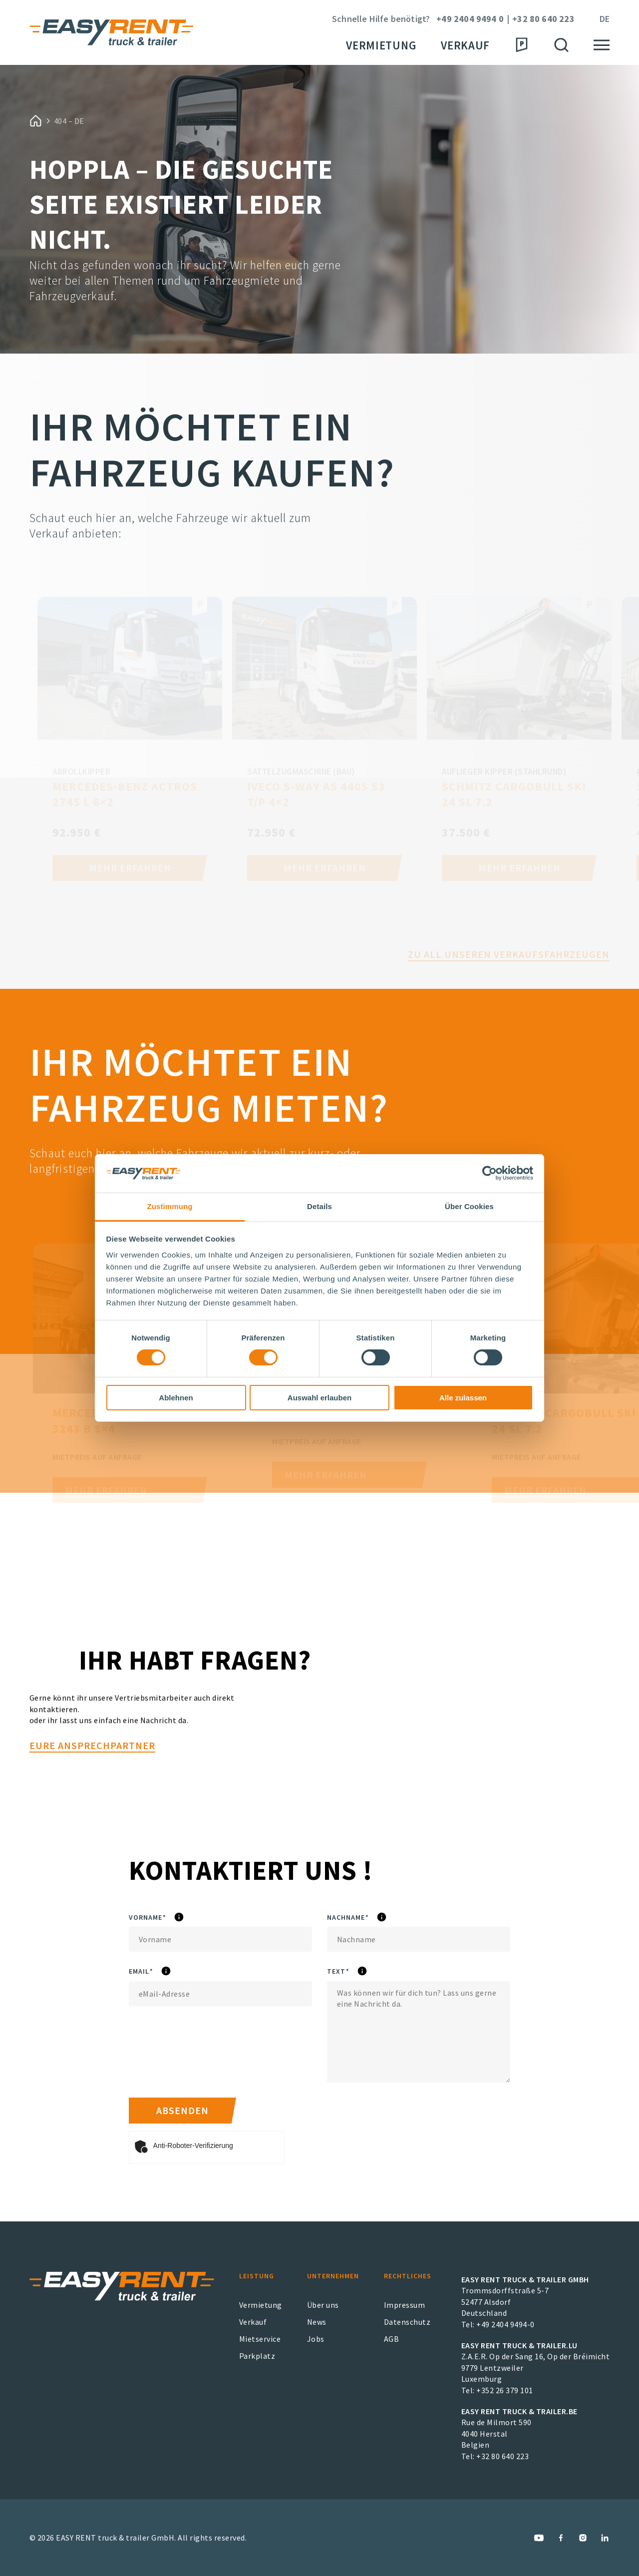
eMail (168, 1972)
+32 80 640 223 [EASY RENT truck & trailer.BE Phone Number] (502, 2456)
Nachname (381, 1918)
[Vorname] (220, 1939)
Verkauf (465, 45)
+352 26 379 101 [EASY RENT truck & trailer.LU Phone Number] (504, 2390)
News (316, 2322)
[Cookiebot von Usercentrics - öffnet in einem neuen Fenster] (489, 1173)
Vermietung (381, 45)
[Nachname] (418, 1939)
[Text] (418, 2032)
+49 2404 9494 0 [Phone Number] (470, 19)
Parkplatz (257, 2356)
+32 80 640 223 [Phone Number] (543, 19)
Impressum (404, 2305)
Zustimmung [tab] (170, 1206)
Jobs (315, 2339)
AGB (391, 2339)
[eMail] (220, 1993)
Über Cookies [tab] (469, 1206)
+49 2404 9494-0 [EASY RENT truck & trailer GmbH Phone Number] (505, 2324)
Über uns (323, 2305)
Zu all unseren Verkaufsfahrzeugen (509, 978)
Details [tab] (319, 1206)
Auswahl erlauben (319, 1397)
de (605, 19)
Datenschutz (407, 2322)
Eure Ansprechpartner (92, 1792)
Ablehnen (176, 1397)
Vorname (178, 1918)
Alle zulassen (463, 1397)
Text (370, 1972)
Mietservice (260, 2339)
